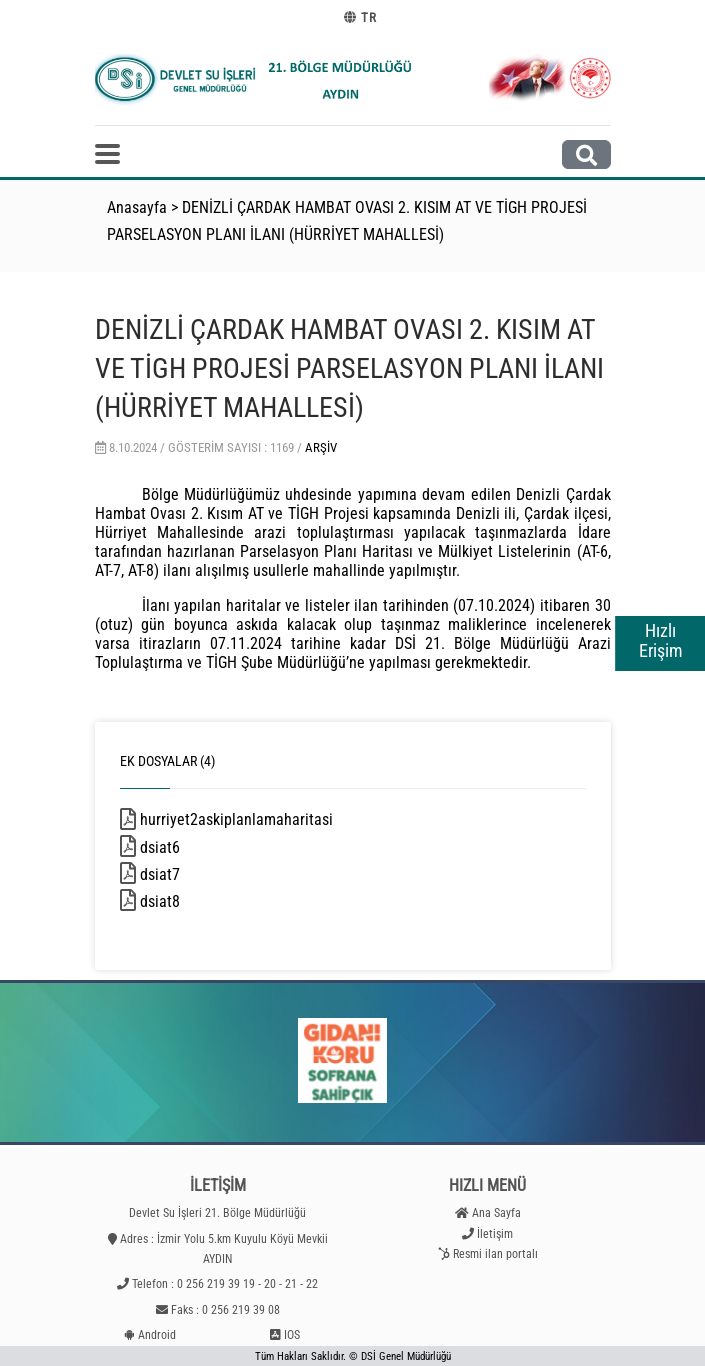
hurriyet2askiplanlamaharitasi (265, 819)
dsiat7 (189, 874)
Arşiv (321, 447)
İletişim (495, 1234)
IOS (292, 1335)
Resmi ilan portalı (495, 1254)
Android (157, 1335)
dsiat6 (189, 847)
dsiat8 (189, 901)
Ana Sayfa (496, 1213)
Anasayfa (137, 207)
